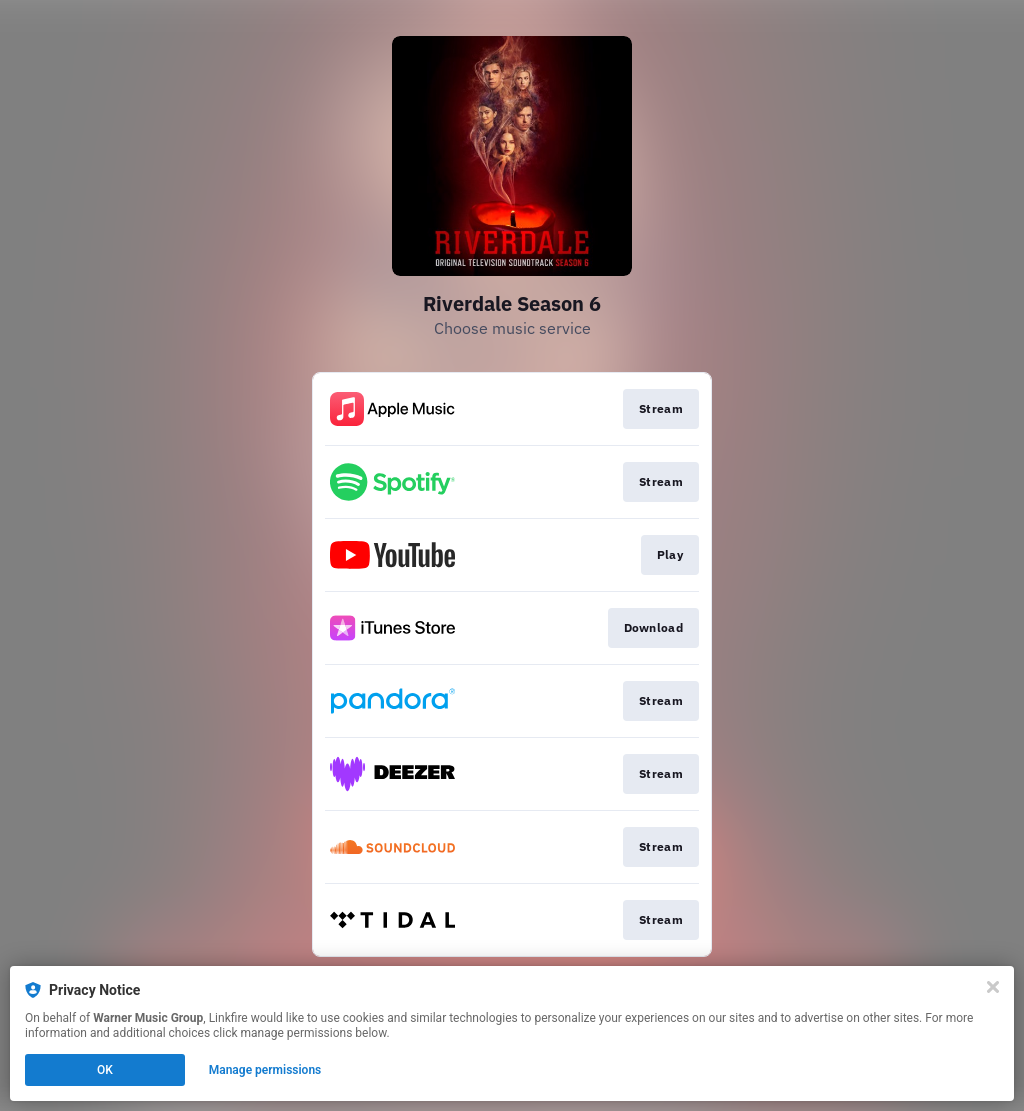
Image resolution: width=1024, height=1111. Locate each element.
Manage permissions (265, 1070)
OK (105, 1070)
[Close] (993, 987)
